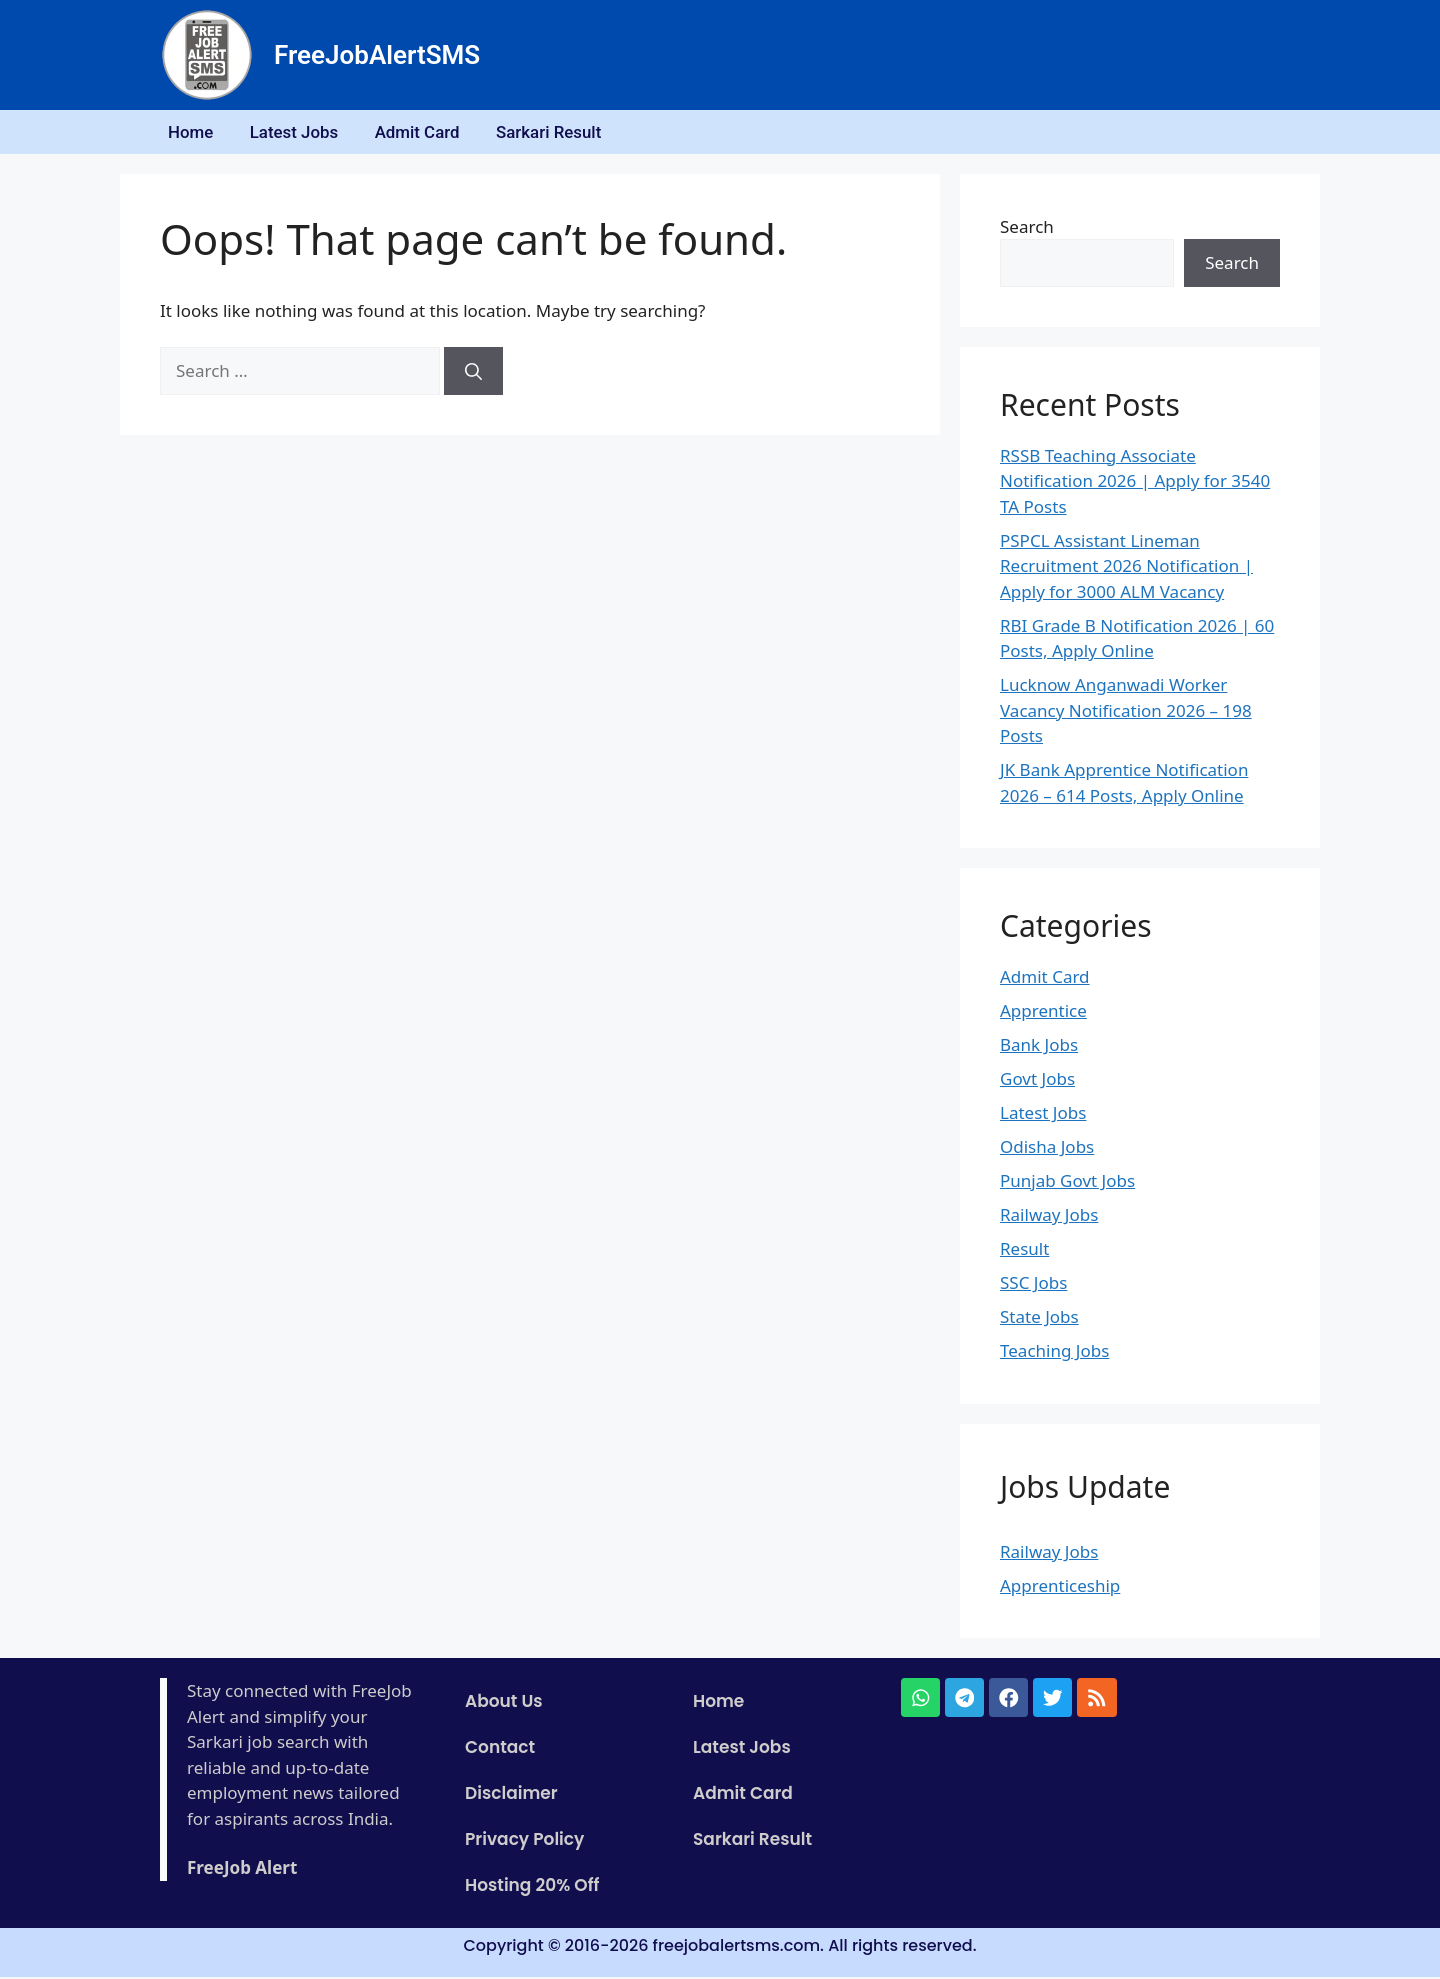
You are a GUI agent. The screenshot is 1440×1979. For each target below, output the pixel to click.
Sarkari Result (563, 133)
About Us (504, 1704)
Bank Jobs (1039, 1047)
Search (1027, 228)
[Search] (473, 374)
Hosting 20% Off (532, 1888)
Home (193, 133)
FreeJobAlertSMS (377, 55)
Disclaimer (511, 1796)
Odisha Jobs (1047, 1149)
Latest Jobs (300, 133)
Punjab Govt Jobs (1067, 1183)
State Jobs (1039, 1319)
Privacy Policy (524, 1842)
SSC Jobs (1033, 1285)
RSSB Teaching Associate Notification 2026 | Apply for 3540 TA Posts (1135, 483)
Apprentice (1043, 1013)
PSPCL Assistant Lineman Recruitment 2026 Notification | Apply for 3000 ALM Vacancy (1126, 568)
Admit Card (428, 133)
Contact (500, 1750)
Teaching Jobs (1054, 1353)
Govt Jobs (1037, 1081)
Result (1024, 1251)
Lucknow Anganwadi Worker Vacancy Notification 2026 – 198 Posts (1126, 713)
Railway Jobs (1049, 1217)
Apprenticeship (1060, 1587)
